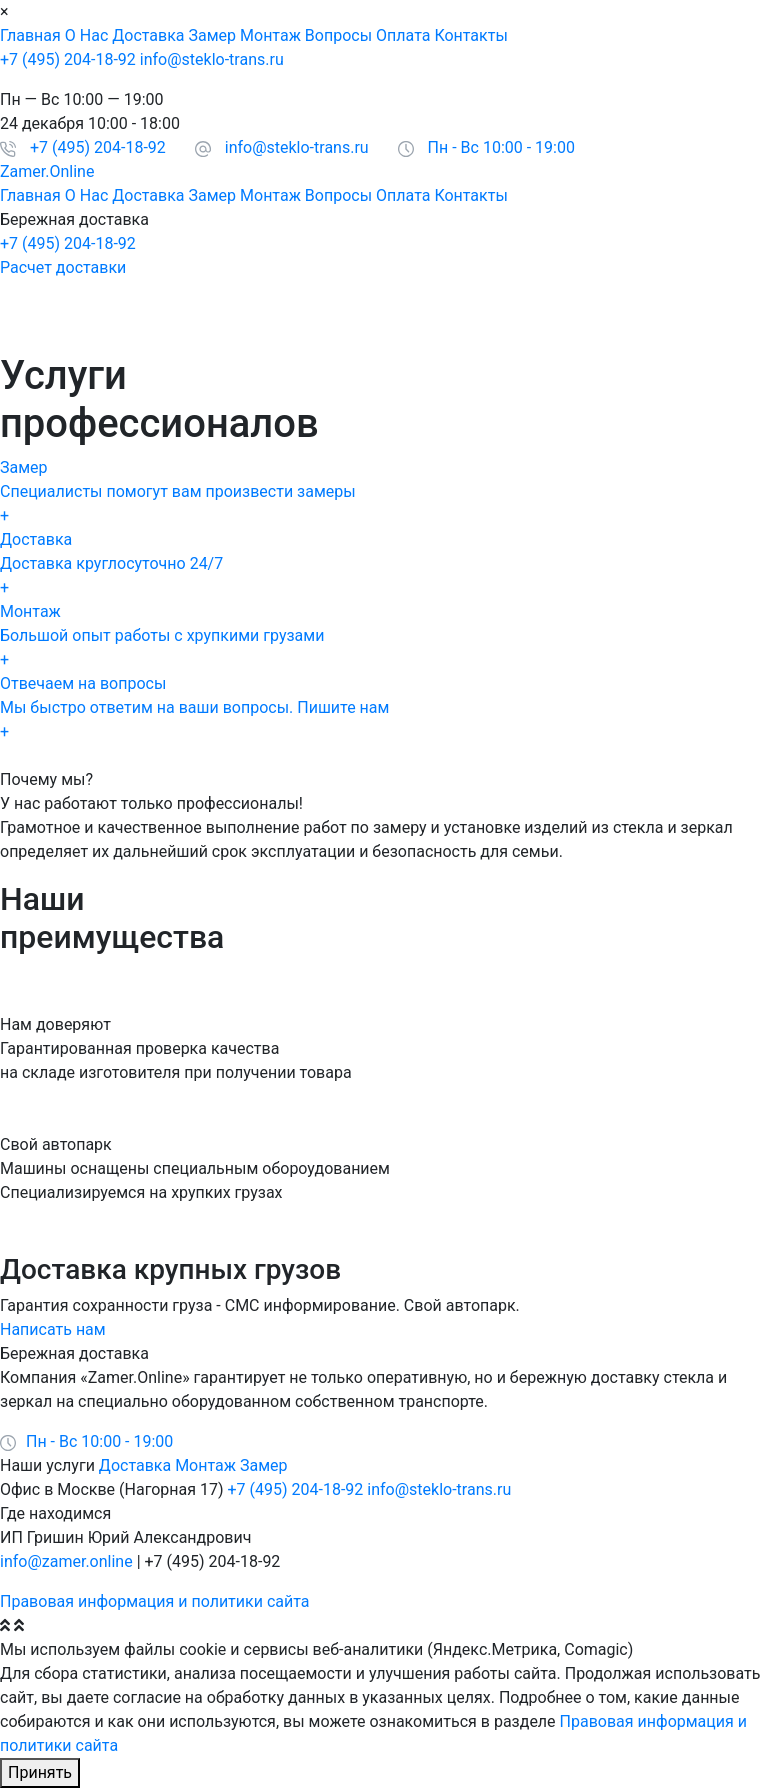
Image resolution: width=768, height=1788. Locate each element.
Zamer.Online (47, 171)
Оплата (403, 35)
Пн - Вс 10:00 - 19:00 (501, 147)
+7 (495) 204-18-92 (68, 59)
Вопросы (338, 35)
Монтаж (270, 35)
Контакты (470, 35)
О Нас (86, 35)
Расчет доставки (63, 267)
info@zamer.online (66, 1561)
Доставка (148, 35)
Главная (30, 35)
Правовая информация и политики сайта (154, 1601)
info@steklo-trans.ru (212, 59)
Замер (213, 35)
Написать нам (53, 1329)
